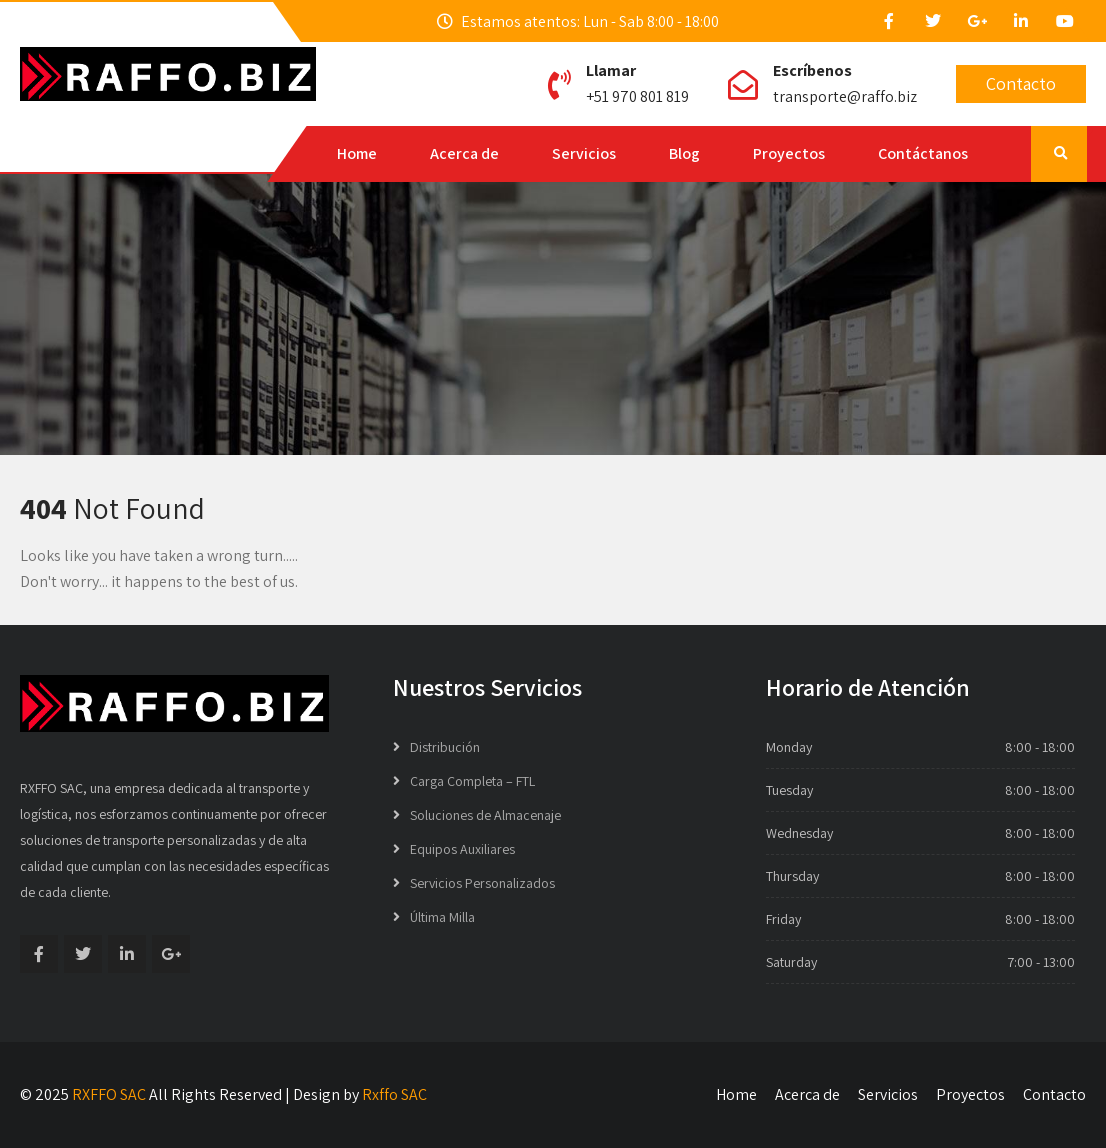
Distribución (445, 747)
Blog (684, 153)
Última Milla (442, 917)
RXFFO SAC (109, 1094)
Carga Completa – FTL (472, 781)
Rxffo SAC (394, 1094)
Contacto (1021, 83)
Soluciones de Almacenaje (485, 815)
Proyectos (789, 153)
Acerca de (464, 153)
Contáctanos (923, 153)
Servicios (584, 153)
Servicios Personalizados (482, 883)
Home (357, 153)
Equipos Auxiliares (462, 849)
